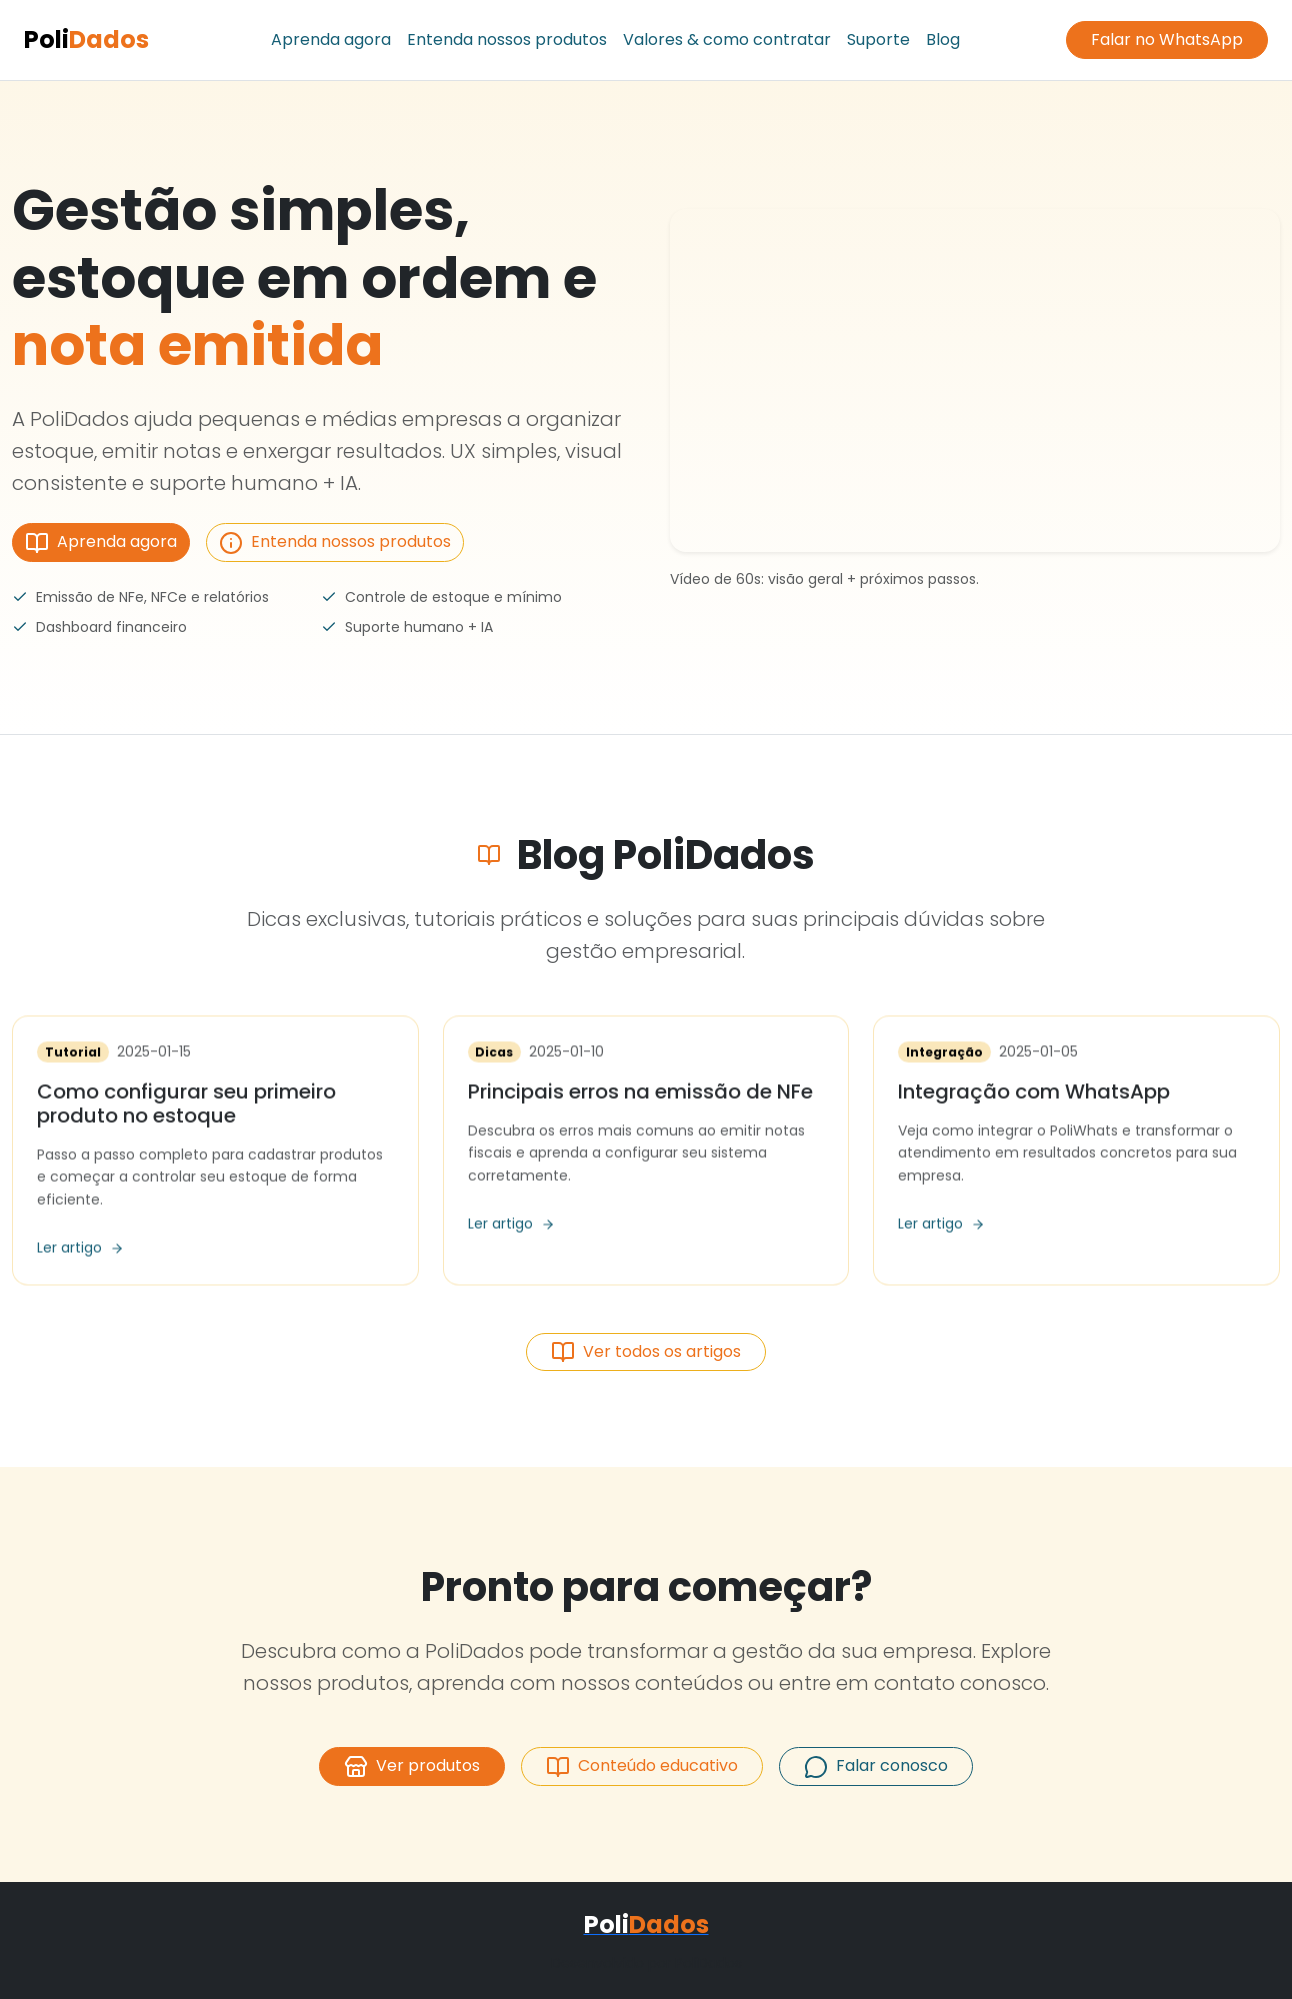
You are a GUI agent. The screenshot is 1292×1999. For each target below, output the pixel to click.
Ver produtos (412, 1766)
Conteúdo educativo (642, 1766)
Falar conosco (876, 1766)
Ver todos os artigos (646, 1352)
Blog (943, 39)
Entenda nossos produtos (507, 39)
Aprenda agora (331, 39)
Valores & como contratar (727, 39)
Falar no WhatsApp (1167, 39)
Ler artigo (80, 1251)
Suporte (878, 39)
